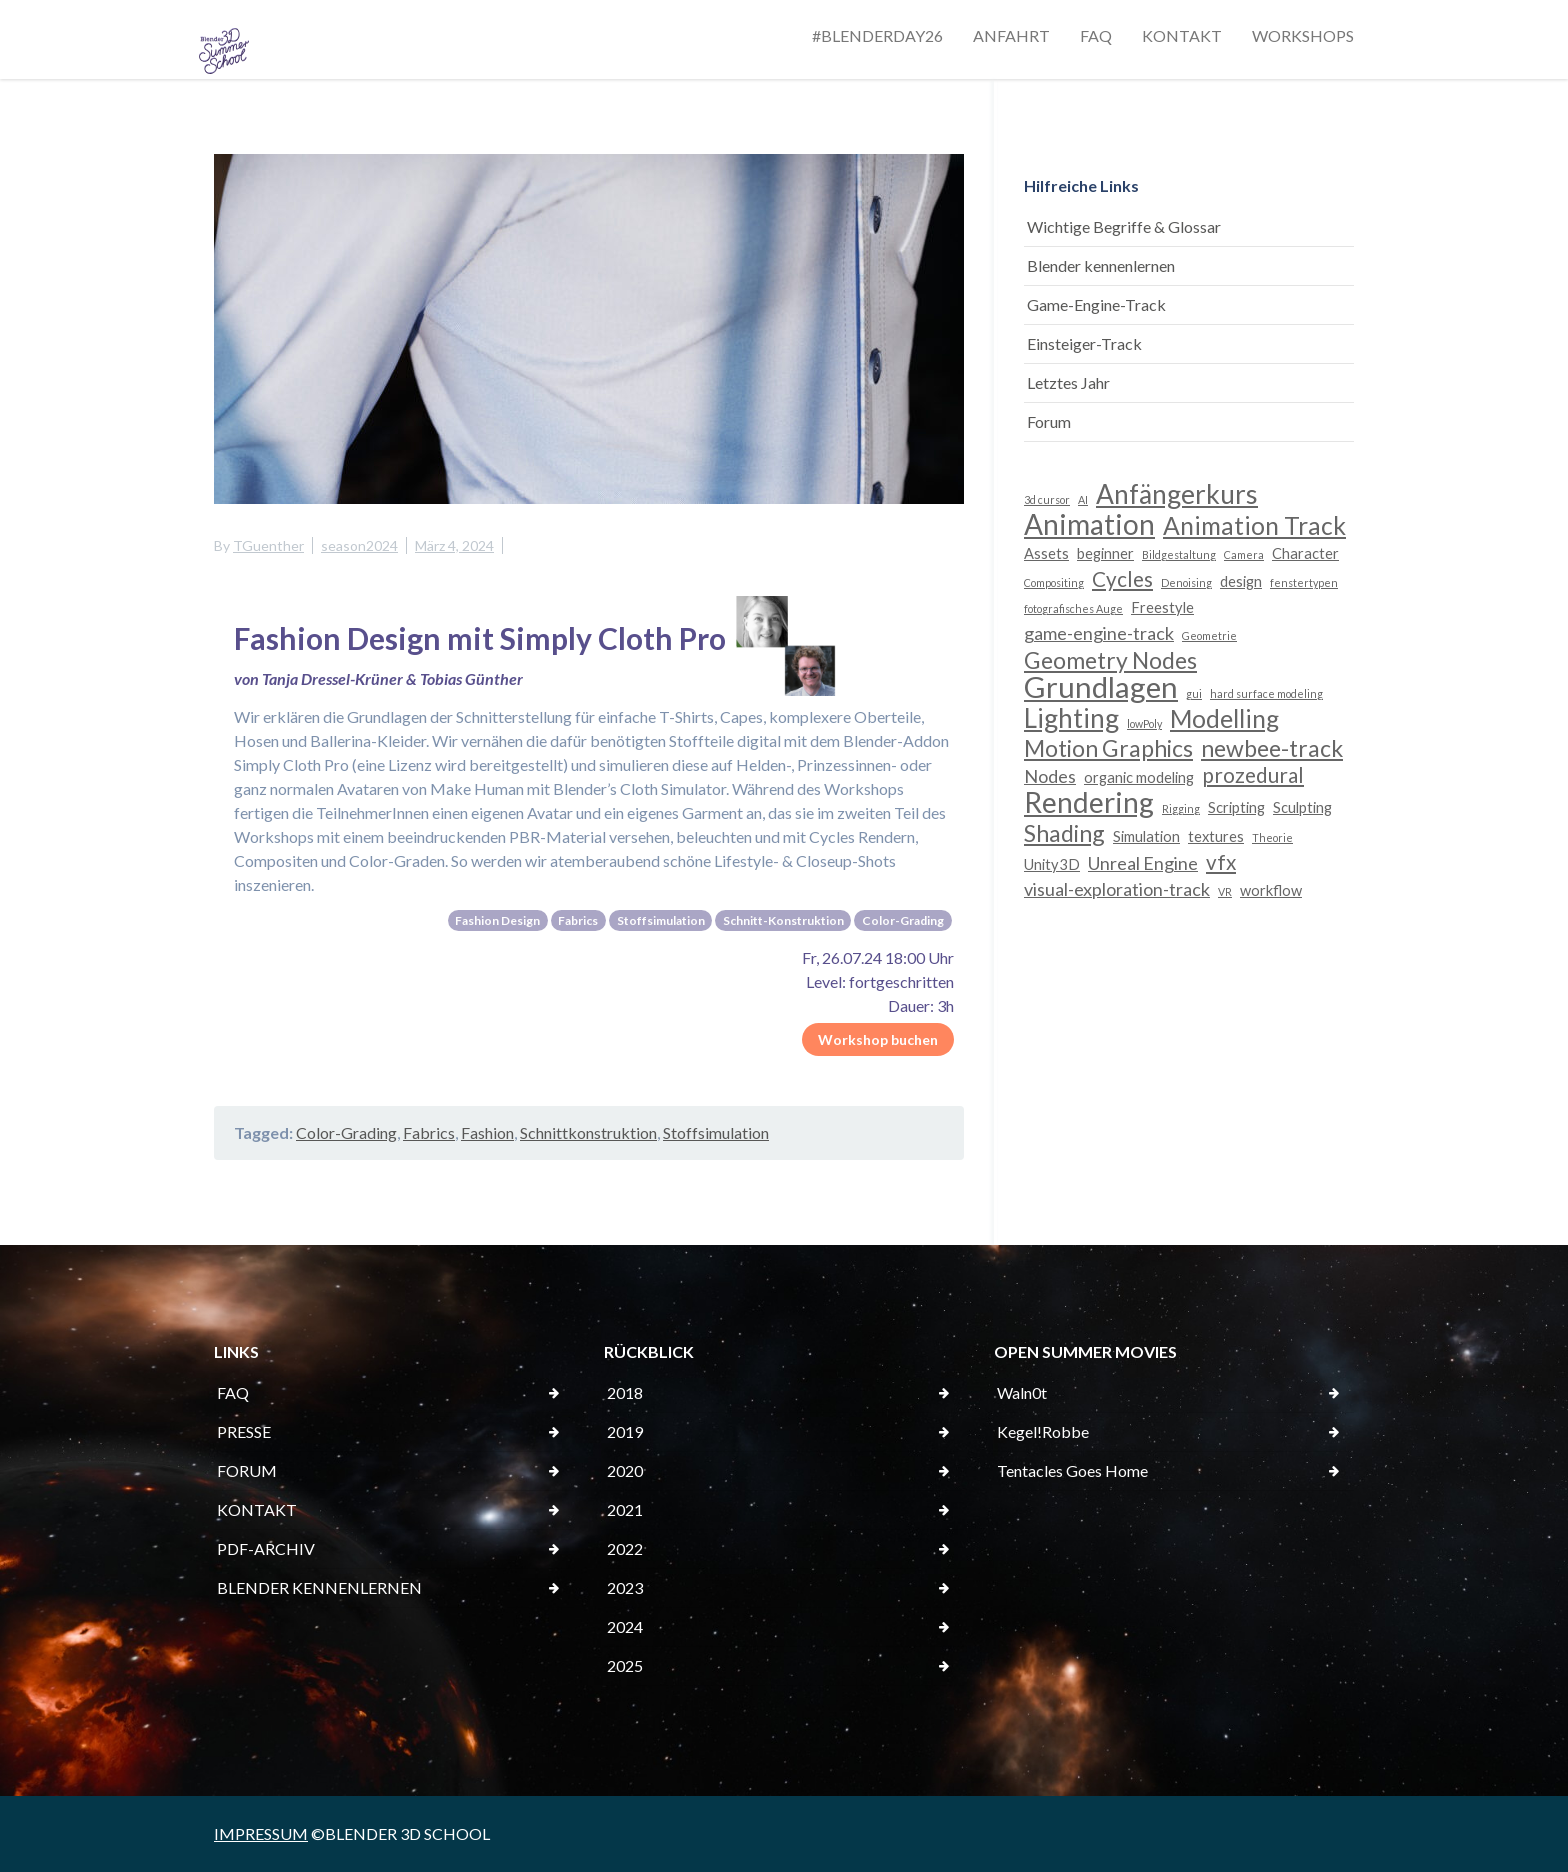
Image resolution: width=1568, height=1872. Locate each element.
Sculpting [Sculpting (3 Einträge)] (1302, 807)
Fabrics (429, 1132)
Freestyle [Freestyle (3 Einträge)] (1162, 607)
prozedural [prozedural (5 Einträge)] (1253, 775)
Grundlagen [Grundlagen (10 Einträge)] (1101, 687)
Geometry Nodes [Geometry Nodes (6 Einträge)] (1110, 660)
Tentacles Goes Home (1072, 1470)
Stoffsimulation (716, 1132)
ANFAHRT (1011, 35)
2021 (625, 1509)
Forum (1049, 421)
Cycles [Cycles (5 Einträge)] (1122, 579)
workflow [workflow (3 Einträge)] (1271, 890)
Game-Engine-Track (1096, 304)
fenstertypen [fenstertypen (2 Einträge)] (1304, 582)
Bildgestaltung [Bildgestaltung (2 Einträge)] (1179, 554)
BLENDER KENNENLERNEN (319, 1587)
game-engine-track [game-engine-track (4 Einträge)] (1099, 633)
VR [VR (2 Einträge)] (1225, 891)
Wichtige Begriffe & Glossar (1124, 226)
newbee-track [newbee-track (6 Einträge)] (1272, 748)
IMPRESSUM (261, 1833)
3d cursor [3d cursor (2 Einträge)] (1047, 499)
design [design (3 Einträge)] (1241, 581)
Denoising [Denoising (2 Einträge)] (1186, 582)
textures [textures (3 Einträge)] (1216, 836)
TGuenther (268, 545)
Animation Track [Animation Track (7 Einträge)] (1254, 526)
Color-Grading (346, 1132)
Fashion (487, 1132)
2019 (625, 1431)
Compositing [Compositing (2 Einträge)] (1054, 582)
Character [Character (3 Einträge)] (1305, 553)
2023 (625, 1587)
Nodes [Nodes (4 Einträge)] (1050, 776)
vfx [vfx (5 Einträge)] (1221, 862)
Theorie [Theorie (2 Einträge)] (1272, 837)
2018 (625, 1392)
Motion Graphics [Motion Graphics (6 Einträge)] (1108, 748)
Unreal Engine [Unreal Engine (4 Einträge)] (1143, 863)
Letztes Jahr (1068, 382)
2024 (625, 1626)
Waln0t (1022, 1392)
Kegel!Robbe (1043, 1431)
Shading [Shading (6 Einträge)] (1064, 833)
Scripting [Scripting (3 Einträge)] (1236, 807)
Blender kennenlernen (1101, 265)
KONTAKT (1182, 35)
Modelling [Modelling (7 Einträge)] (1224, 719)
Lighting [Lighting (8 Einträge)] (1071, 718)
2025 (625, 1665)
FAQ (1096, 35)
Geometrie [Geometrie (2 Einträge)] (1209, 635)
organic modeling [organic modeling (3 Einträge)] (1139, 777)
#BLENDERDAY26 (877, 35)
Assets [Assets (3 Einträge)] (1046, 553)
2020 (625, 1470)
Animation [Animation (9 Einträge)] (1089, 524)
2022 (625, 1548)
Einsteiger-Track (1084, 343)
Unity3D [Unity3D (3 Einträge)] (1052, 864)
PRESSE (244, 1431)
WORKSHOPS (1303, 35)
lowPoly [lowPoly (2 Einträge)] (1144, 723)
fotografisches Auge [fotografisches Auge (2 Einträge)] (1073, 608)
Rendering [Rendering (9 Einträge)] (1089, 802)
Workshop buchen (878, 1039)
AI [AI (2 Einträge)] (1083, 499)
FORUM (247, 1470)
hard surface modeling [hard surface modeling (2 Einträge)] (1266, 693)
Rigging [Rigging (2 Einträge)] (1181, 808)
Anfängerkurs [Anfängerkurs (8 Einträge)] (1177, 494)
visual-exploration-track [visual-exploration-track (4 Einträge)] (1117, 889)
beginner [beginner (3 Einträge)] (1105, 553)
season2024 (359, 545)
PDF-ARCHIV (266, 1548)
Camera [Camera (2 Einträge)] (1244, 554)
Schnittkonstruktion (588, 1132)
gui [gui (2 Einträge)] (1194, 693)
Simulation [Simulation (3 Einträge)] (1146, 836)
